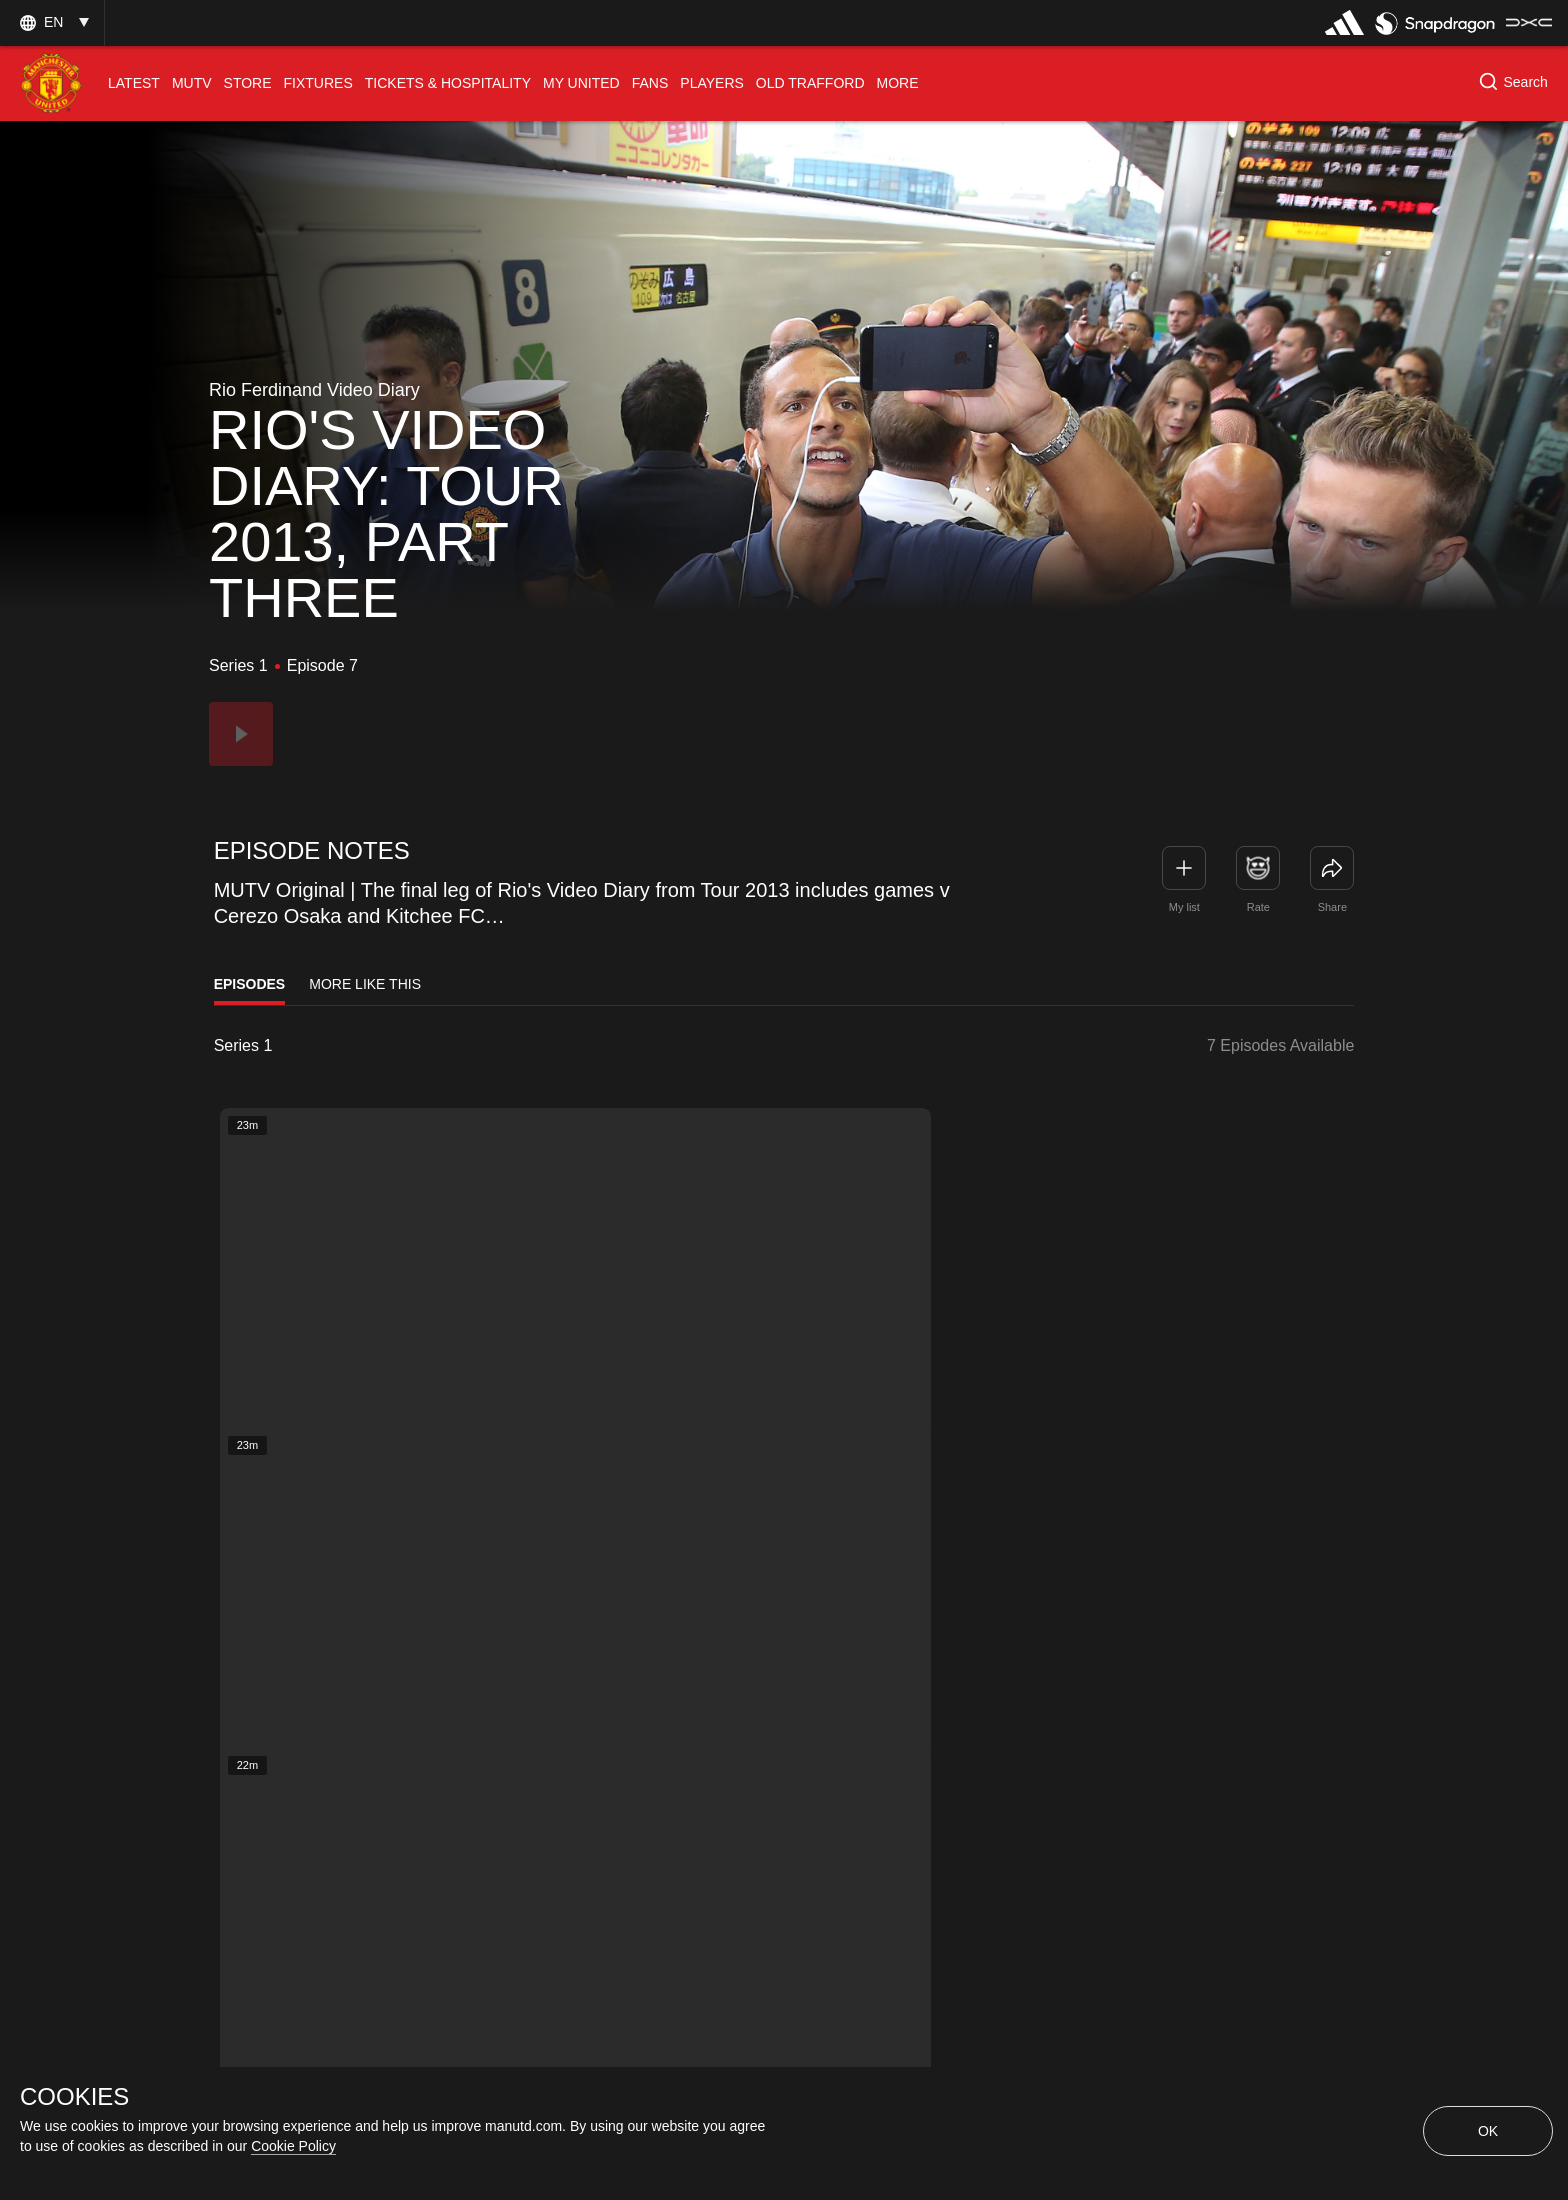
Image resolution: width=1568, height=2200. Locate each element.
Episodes (250, 984)
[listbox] (294, 1046)
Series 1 (243, 1046)
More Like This (365, 984)
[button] (52, 22)
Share (1332, 907)
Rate (1258, 907)
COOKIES (74, 2097)
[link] (1332, 868)
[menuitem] (134, 83)
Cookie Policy (293, 2146)
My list (1184, 907)
